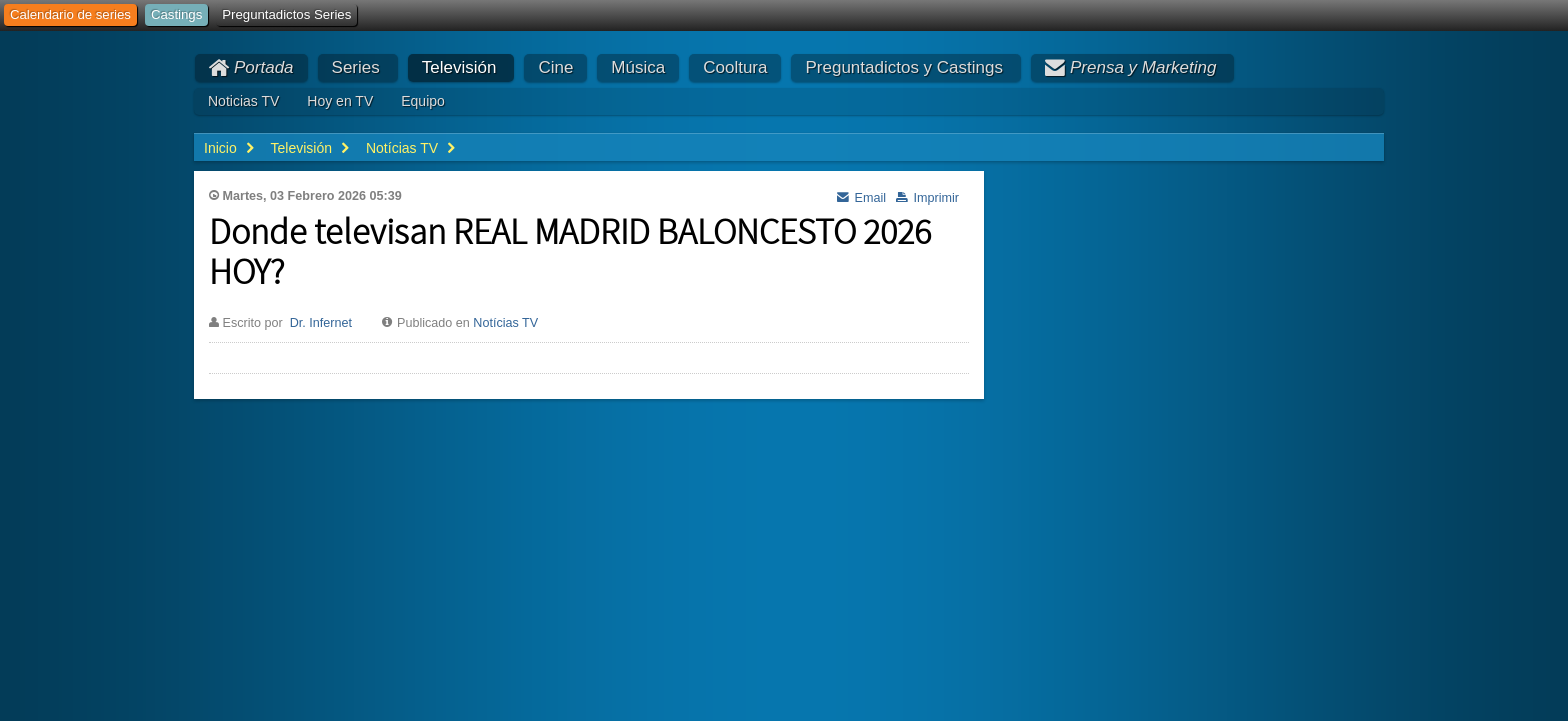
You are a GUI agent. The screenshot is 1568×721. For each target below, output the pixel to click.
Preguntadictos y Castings (904, 67)
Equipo (423, 101)
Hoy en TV (340, 101)
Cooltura (735, 67)
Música (638, 67)
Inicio (220, 148)
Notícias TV (505, 323)
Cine (555, 67)
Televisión (459, 67)
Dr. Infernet (321, 323)
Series (356, 67)
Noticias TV (243, 101)
